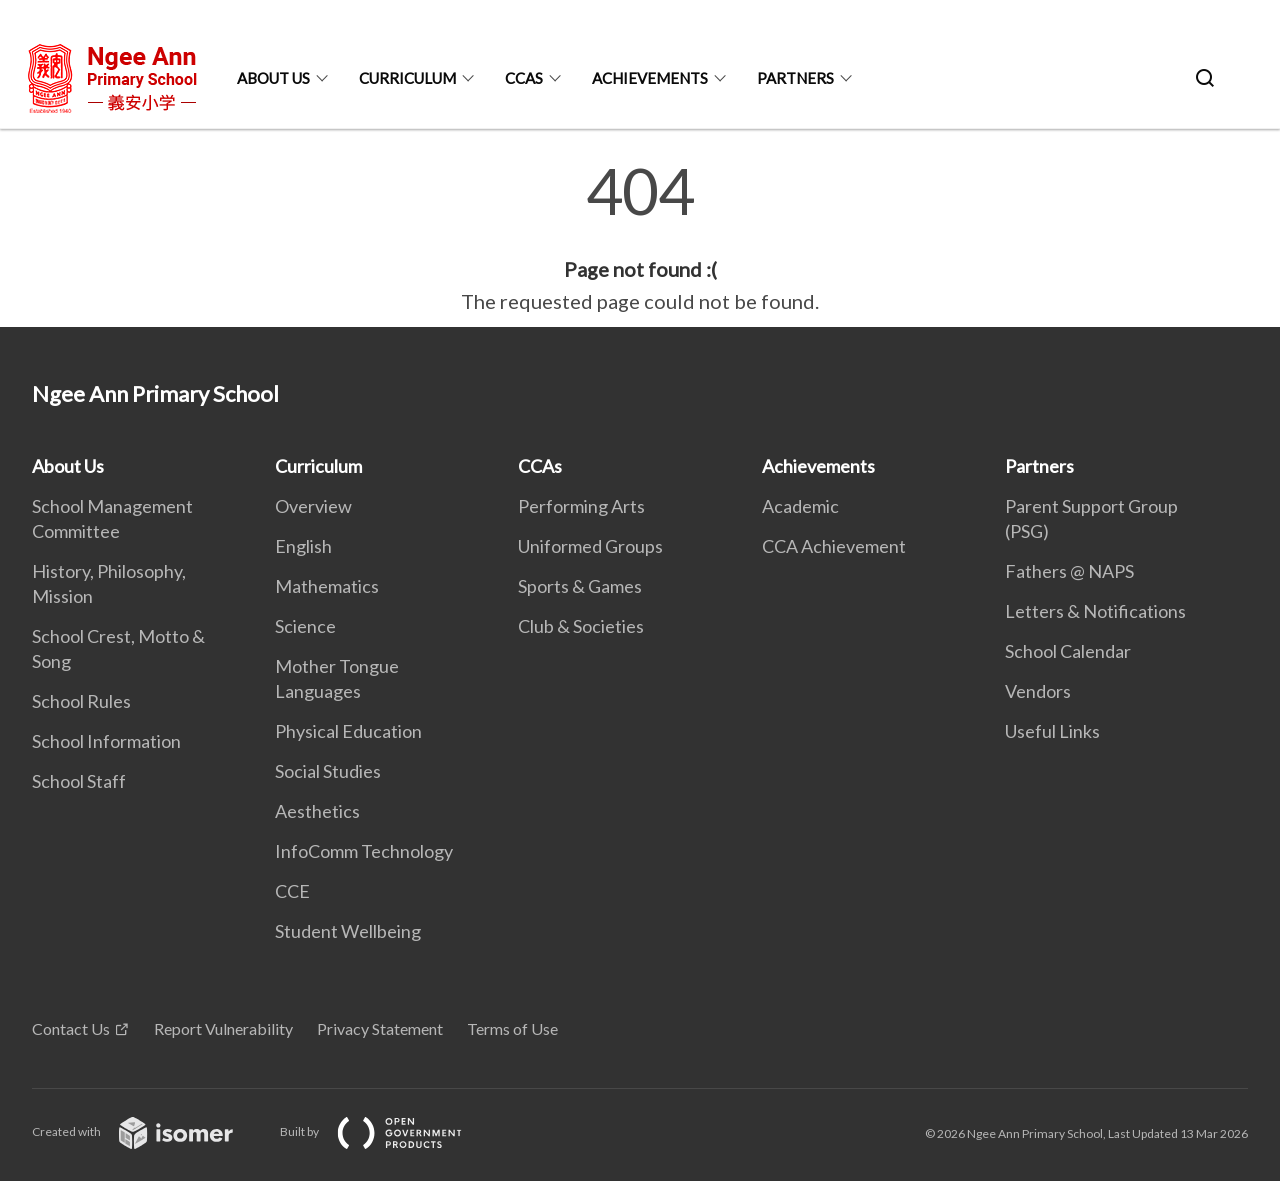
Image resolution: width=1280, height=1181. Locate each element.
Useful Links (1052, 731)
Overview (313, 506)
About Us (273, 78)
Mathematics (327, 586)
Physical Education (348, 731)
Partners (795, 78)
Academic (800, 506)
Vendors (1038, 691)
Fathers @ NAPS (1069, 571)
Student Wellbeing (348, 931)
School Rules (81, 701)
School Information (106, 741)
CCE (292, 891)
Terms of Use (512, 1028)
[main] (640, 238)
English (303, 546)
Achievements (650, 78)
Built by (387, 1131)
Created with (148, 1131)
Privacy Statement (380, 1028)
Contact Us (71, 1028)
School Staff (79, 781)
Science (305, 626)
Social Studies (328, 771)
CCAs (524, 78)
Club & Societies (581, 626)
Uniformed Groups (590, 546)
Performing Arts (581, 506)
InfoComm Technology (364, 851)
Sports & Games (580, 586)
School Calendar (1068, 651)
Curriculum (407, 78)
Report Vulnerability (223, 1028)
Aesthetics (317, 811)
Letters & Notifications (1095, 611)
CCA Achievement (834, 546)
